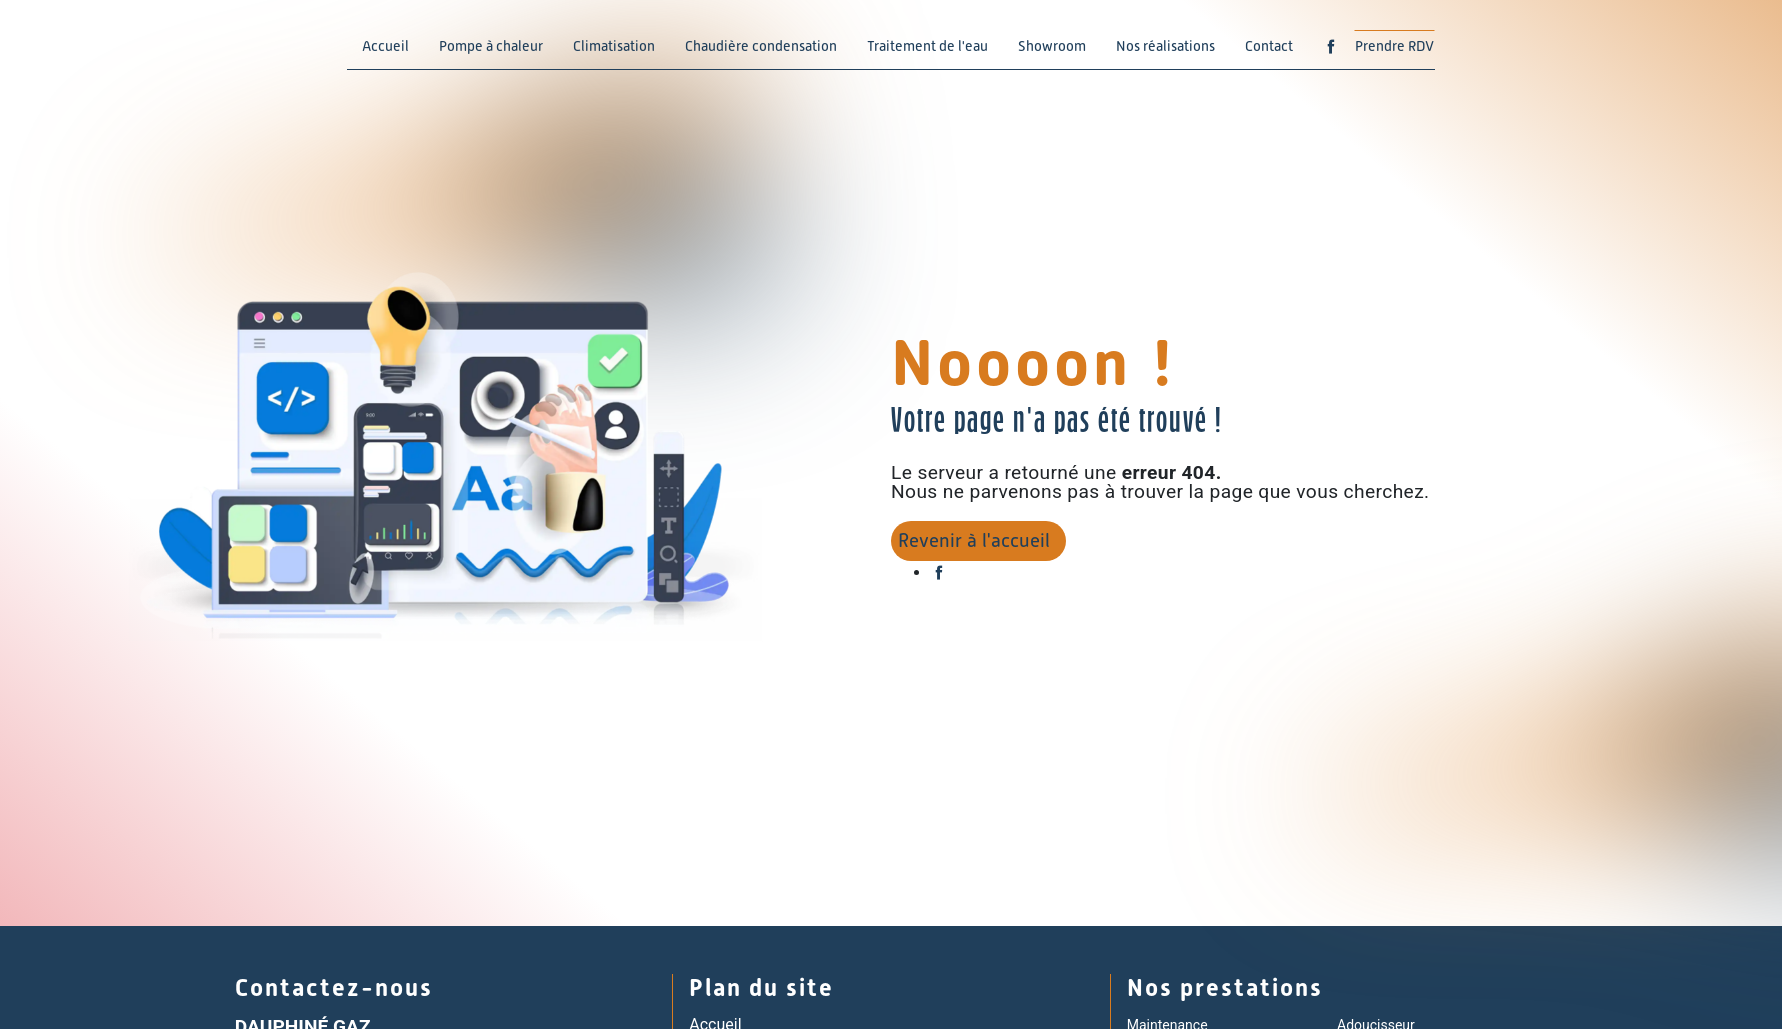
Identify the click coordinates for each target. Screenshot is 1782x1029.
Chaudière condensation (761, 46)
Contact (1269, 46)
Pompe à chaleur (491, 46)
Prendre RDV (1394, 46)
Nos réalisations (1165, 46)
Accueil (385, 46)
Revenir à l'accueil (974, 540)
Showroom (1052, 46)
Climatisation (614, 46)
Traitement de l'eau (927, 46)
